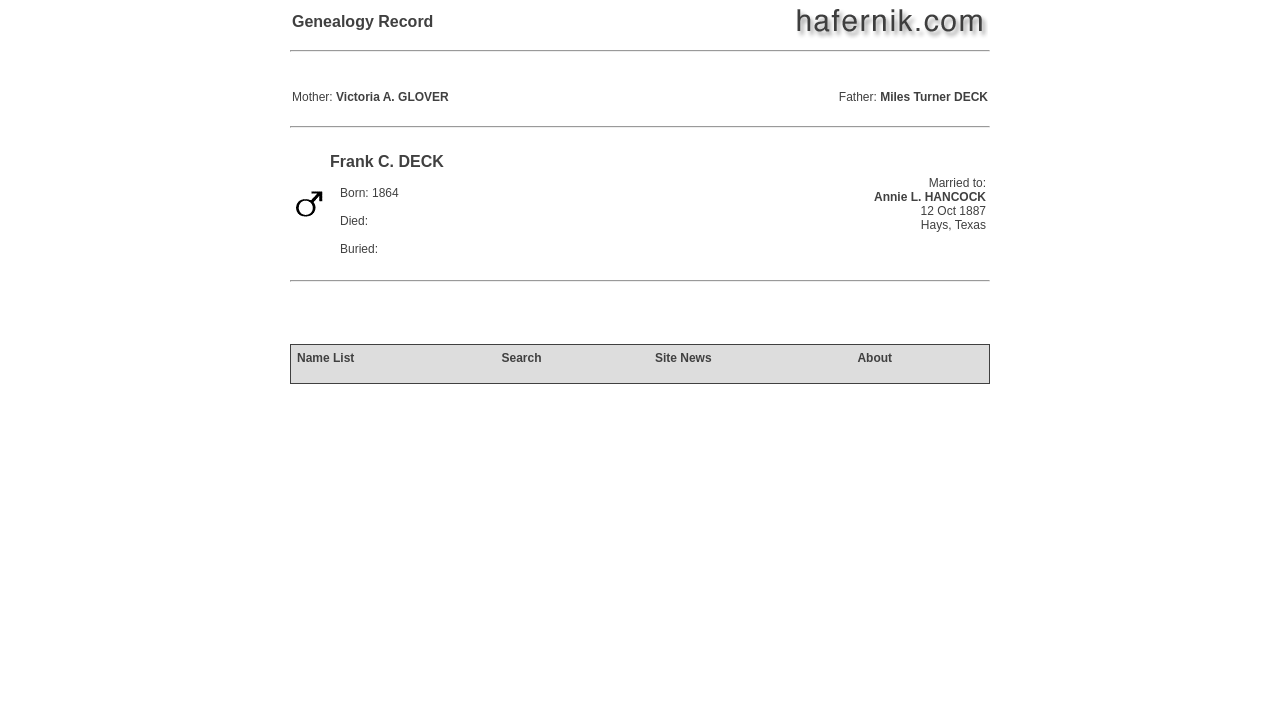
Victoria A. (392, 97)
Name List (325, 358)
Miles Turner (934, 97)
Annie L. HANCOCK (930, 197)
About (874, 358)
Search (521, 358)
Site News (683, 358)
